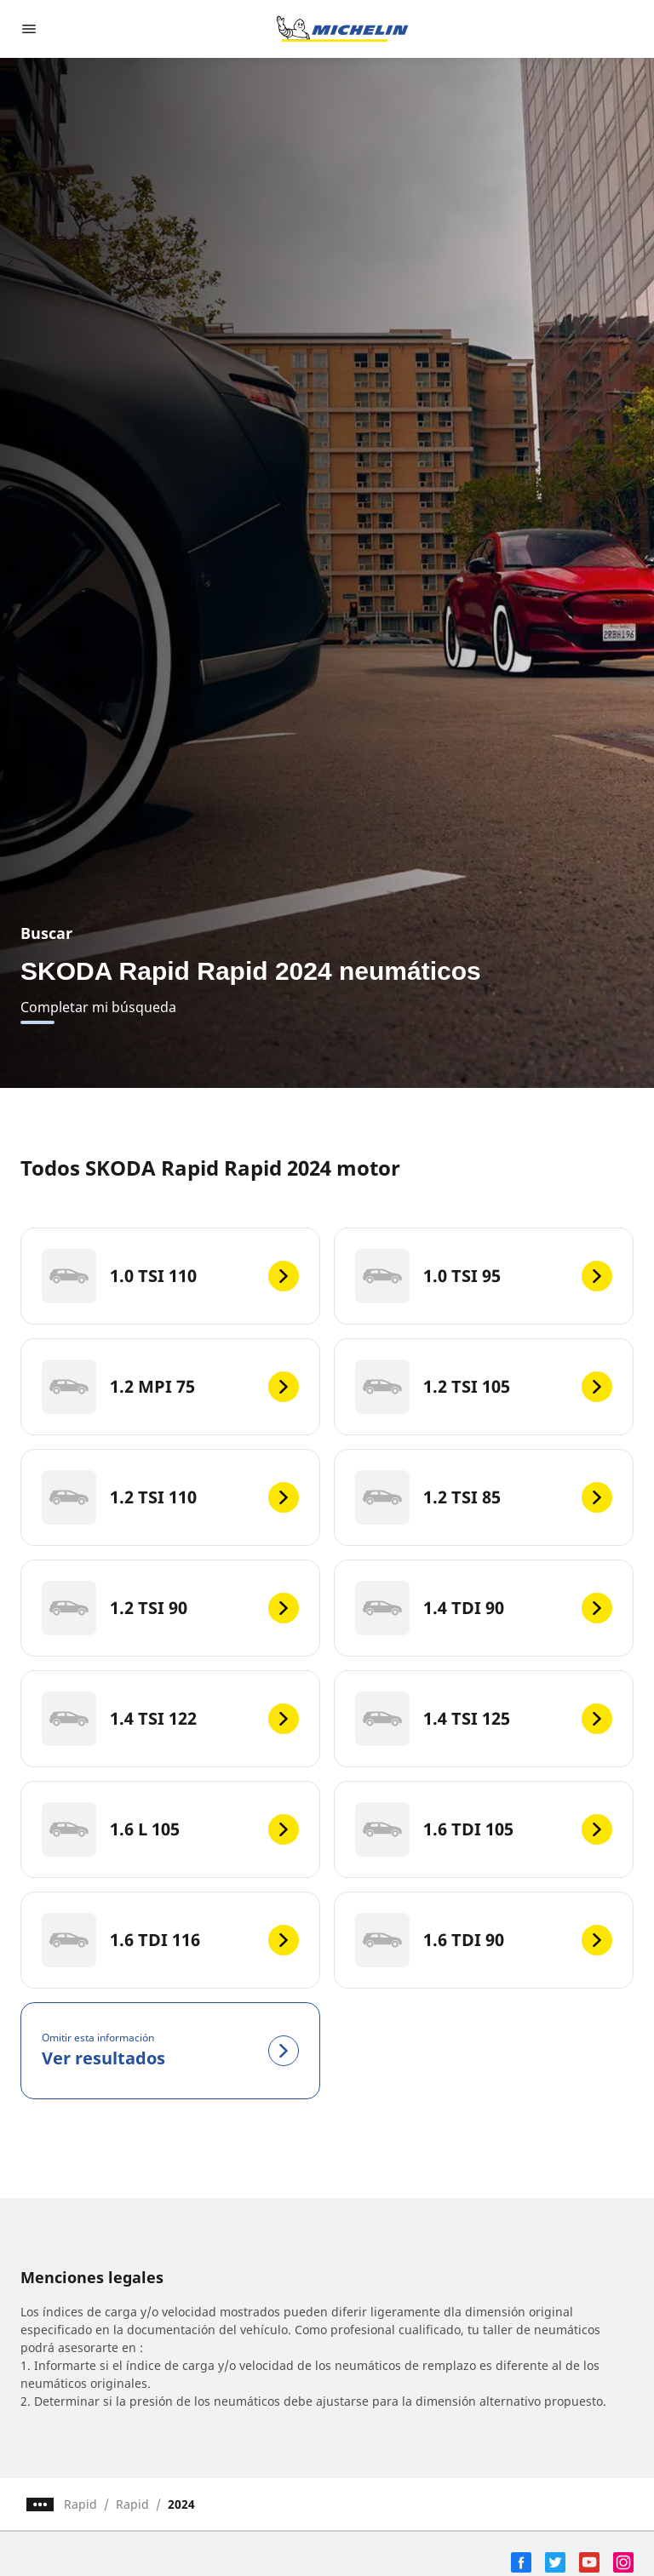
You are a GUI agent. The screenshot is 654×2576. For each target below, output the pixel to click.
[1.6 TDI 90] (484, 1940)
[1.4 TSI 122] (170, 1718)
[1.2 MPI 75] (170, 1386)
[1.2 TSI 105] (484, 1386)
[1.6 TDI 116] (170, 1940)
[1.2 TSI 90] (170, 1608)
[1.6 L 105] (170, 1829)
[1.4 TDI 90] (484, 1608)
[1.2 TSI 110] (170, 1497)
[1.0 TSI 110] (170, 1276)
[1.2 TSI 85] (484, 1497)
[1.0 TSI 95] (484, 1276)
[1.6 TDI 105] (484, 1829)
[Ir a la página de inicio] (342, 29)
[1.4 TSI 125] (484, 1718)
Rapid (80, 2504)
